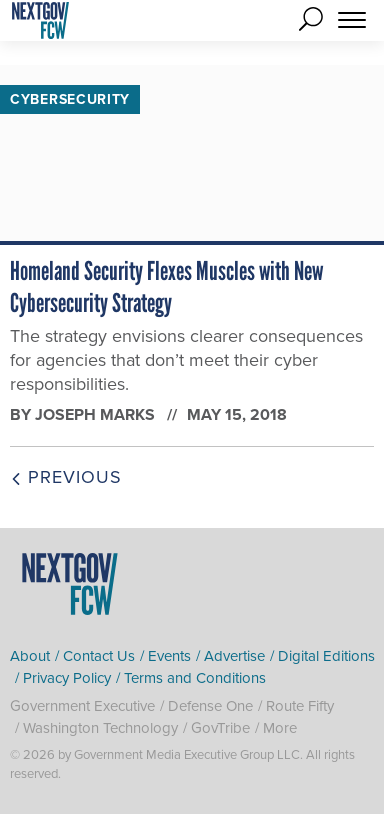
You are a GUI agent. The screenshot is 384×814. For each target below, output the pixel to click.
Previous (66, 477)
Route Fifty (300, 706)
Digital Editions (326, 656)
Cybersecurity (70, 99)
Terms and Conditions (195, 678)
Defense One (210, 706)
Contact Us (99, 656)
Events (169, 656)
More (280, 728)
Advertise (234, 656)
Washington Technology (100, 728)
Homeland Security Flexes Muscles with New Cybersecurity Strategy (166, 287)
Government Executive (82, 706)
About (30, 656)
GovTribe (220, 728)
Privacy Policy (67, 678)
